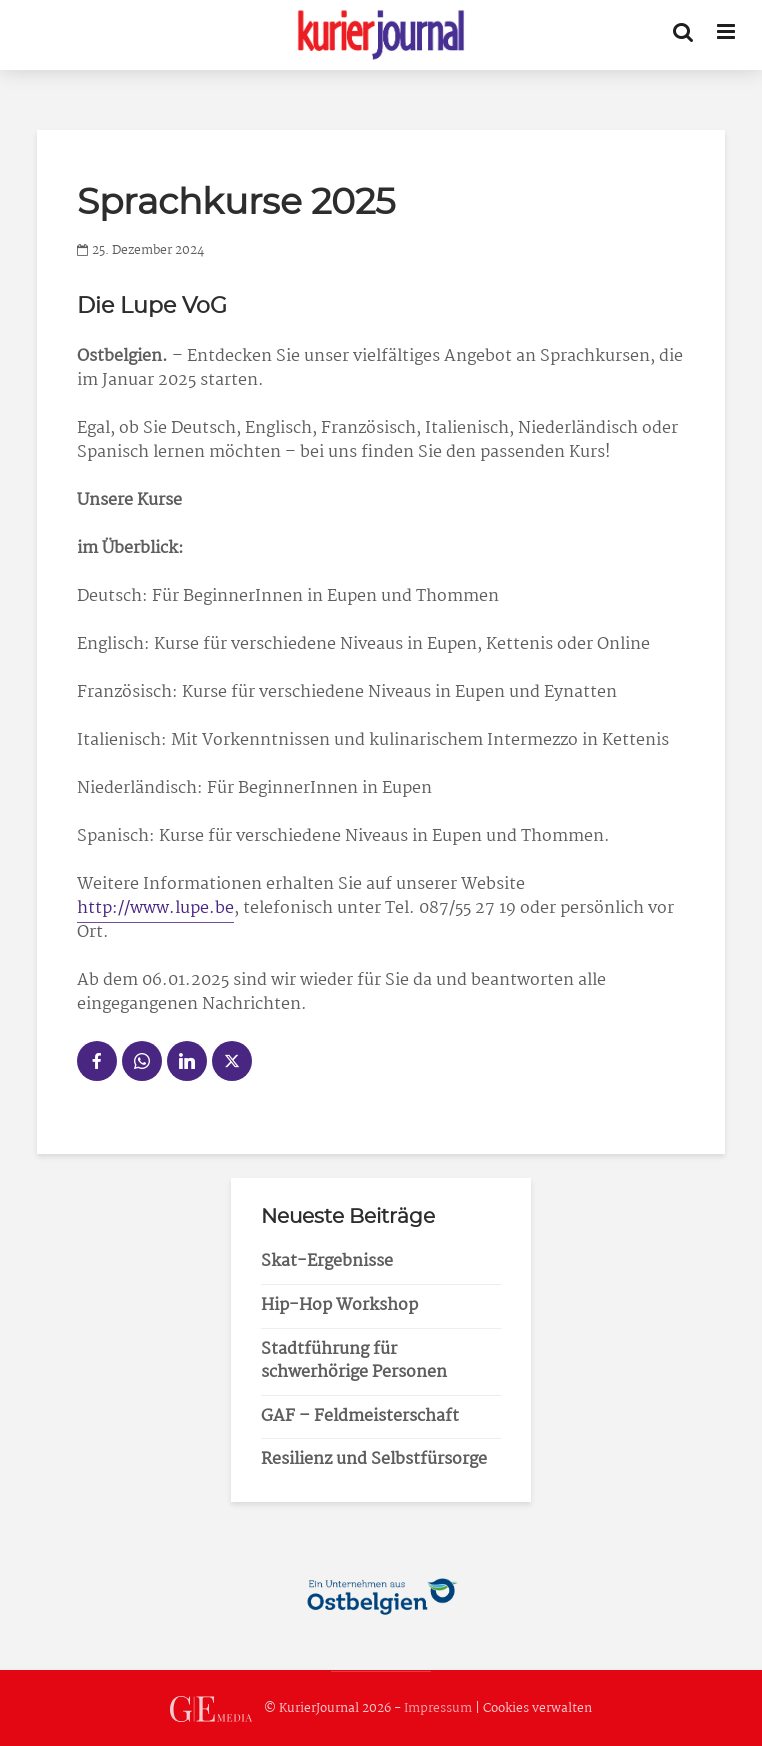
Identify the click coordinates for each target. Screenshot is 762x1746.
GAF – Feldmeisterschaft (360, 1416)
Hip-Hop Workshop (339, 1305)
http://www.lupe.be (155, 908)
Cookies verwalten (537, 1708)
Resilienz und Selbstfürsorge (374, 1459)
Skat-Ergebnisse (327, 1261)
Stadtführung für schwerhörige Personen (354, 1361)
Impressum (438, 1708)
